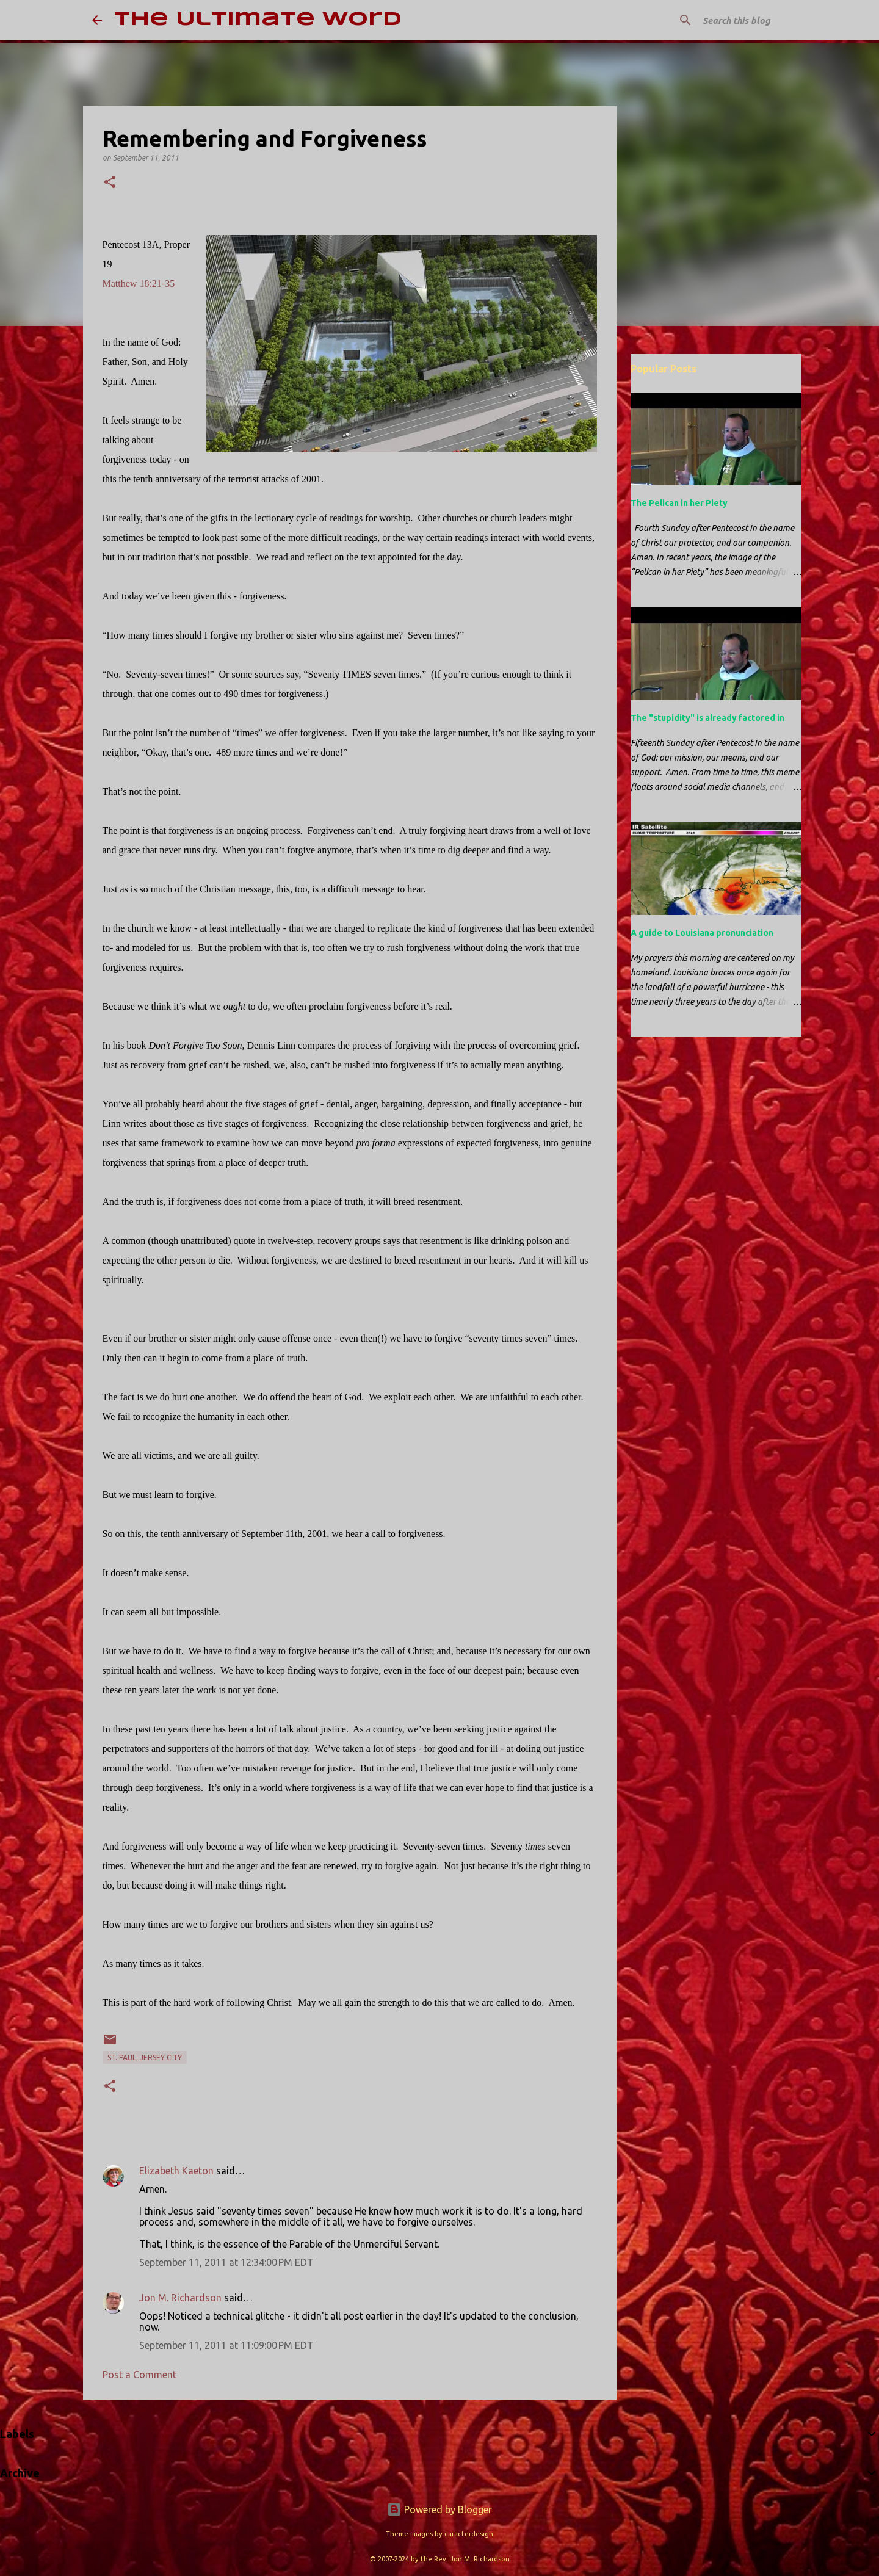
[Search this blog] (726, 20)
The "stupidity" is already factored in (707, 718)
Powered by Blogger (439, 2509)
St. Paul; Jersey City (144, 2057)
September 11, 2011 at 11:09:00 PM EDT (226, 2345)
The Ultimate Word (258, 19)
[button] (110, 183)
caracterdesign (468, 2534)
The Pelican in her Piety (679, 503)
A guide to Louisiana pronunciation (702, 933)
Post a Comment (139, 2374)
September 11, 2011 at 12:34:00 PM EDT (226, 2262)
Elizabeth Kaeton (176, 2170)
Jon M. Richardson (180, 2297)
